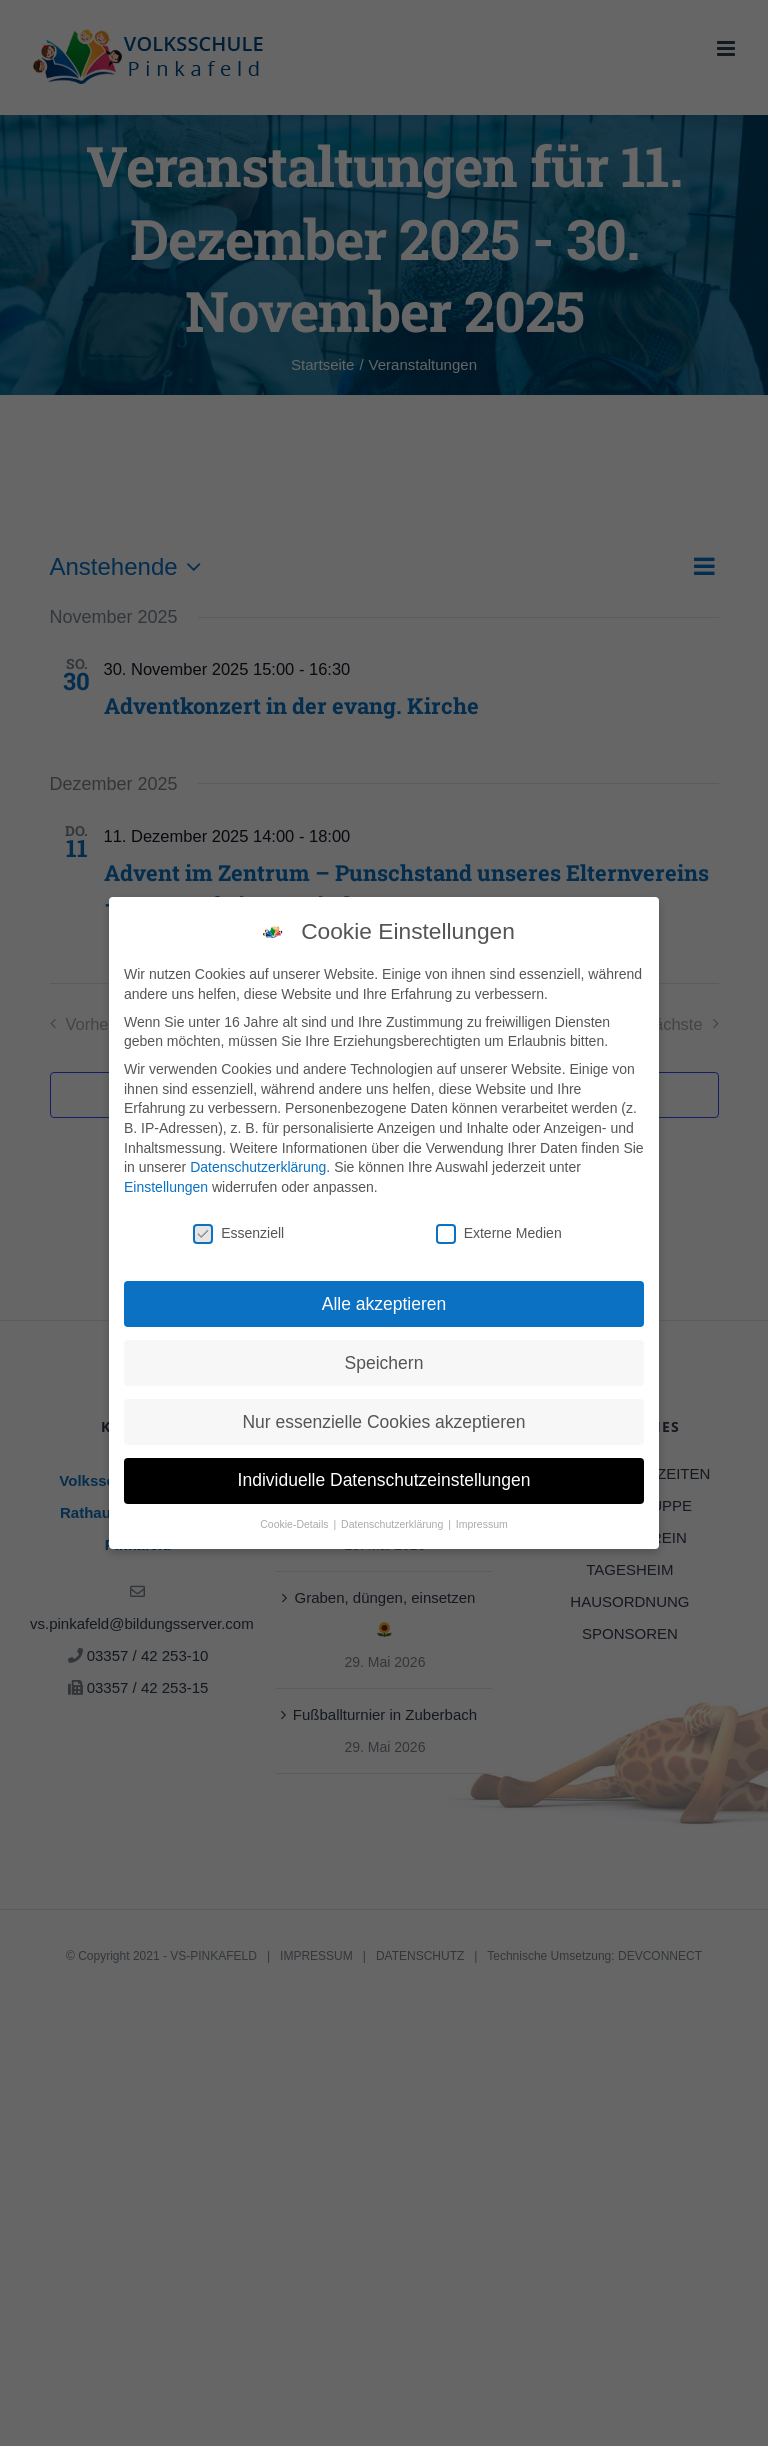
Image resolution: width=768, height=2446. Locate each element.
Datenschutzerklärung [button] (393, 1518)
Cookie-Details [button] (295, 1518)
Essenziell (238, 1226)
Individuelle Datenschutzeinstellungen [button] (384, 1474)
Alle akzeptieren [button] (384, 1297)
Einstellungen (166, 1180)
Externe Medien (499, 1226)
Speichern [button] (384, 1356)
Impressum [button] (482, 1518)
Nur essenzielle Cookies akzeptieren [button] (383, 1415)
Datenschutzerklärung (258, 1161)
